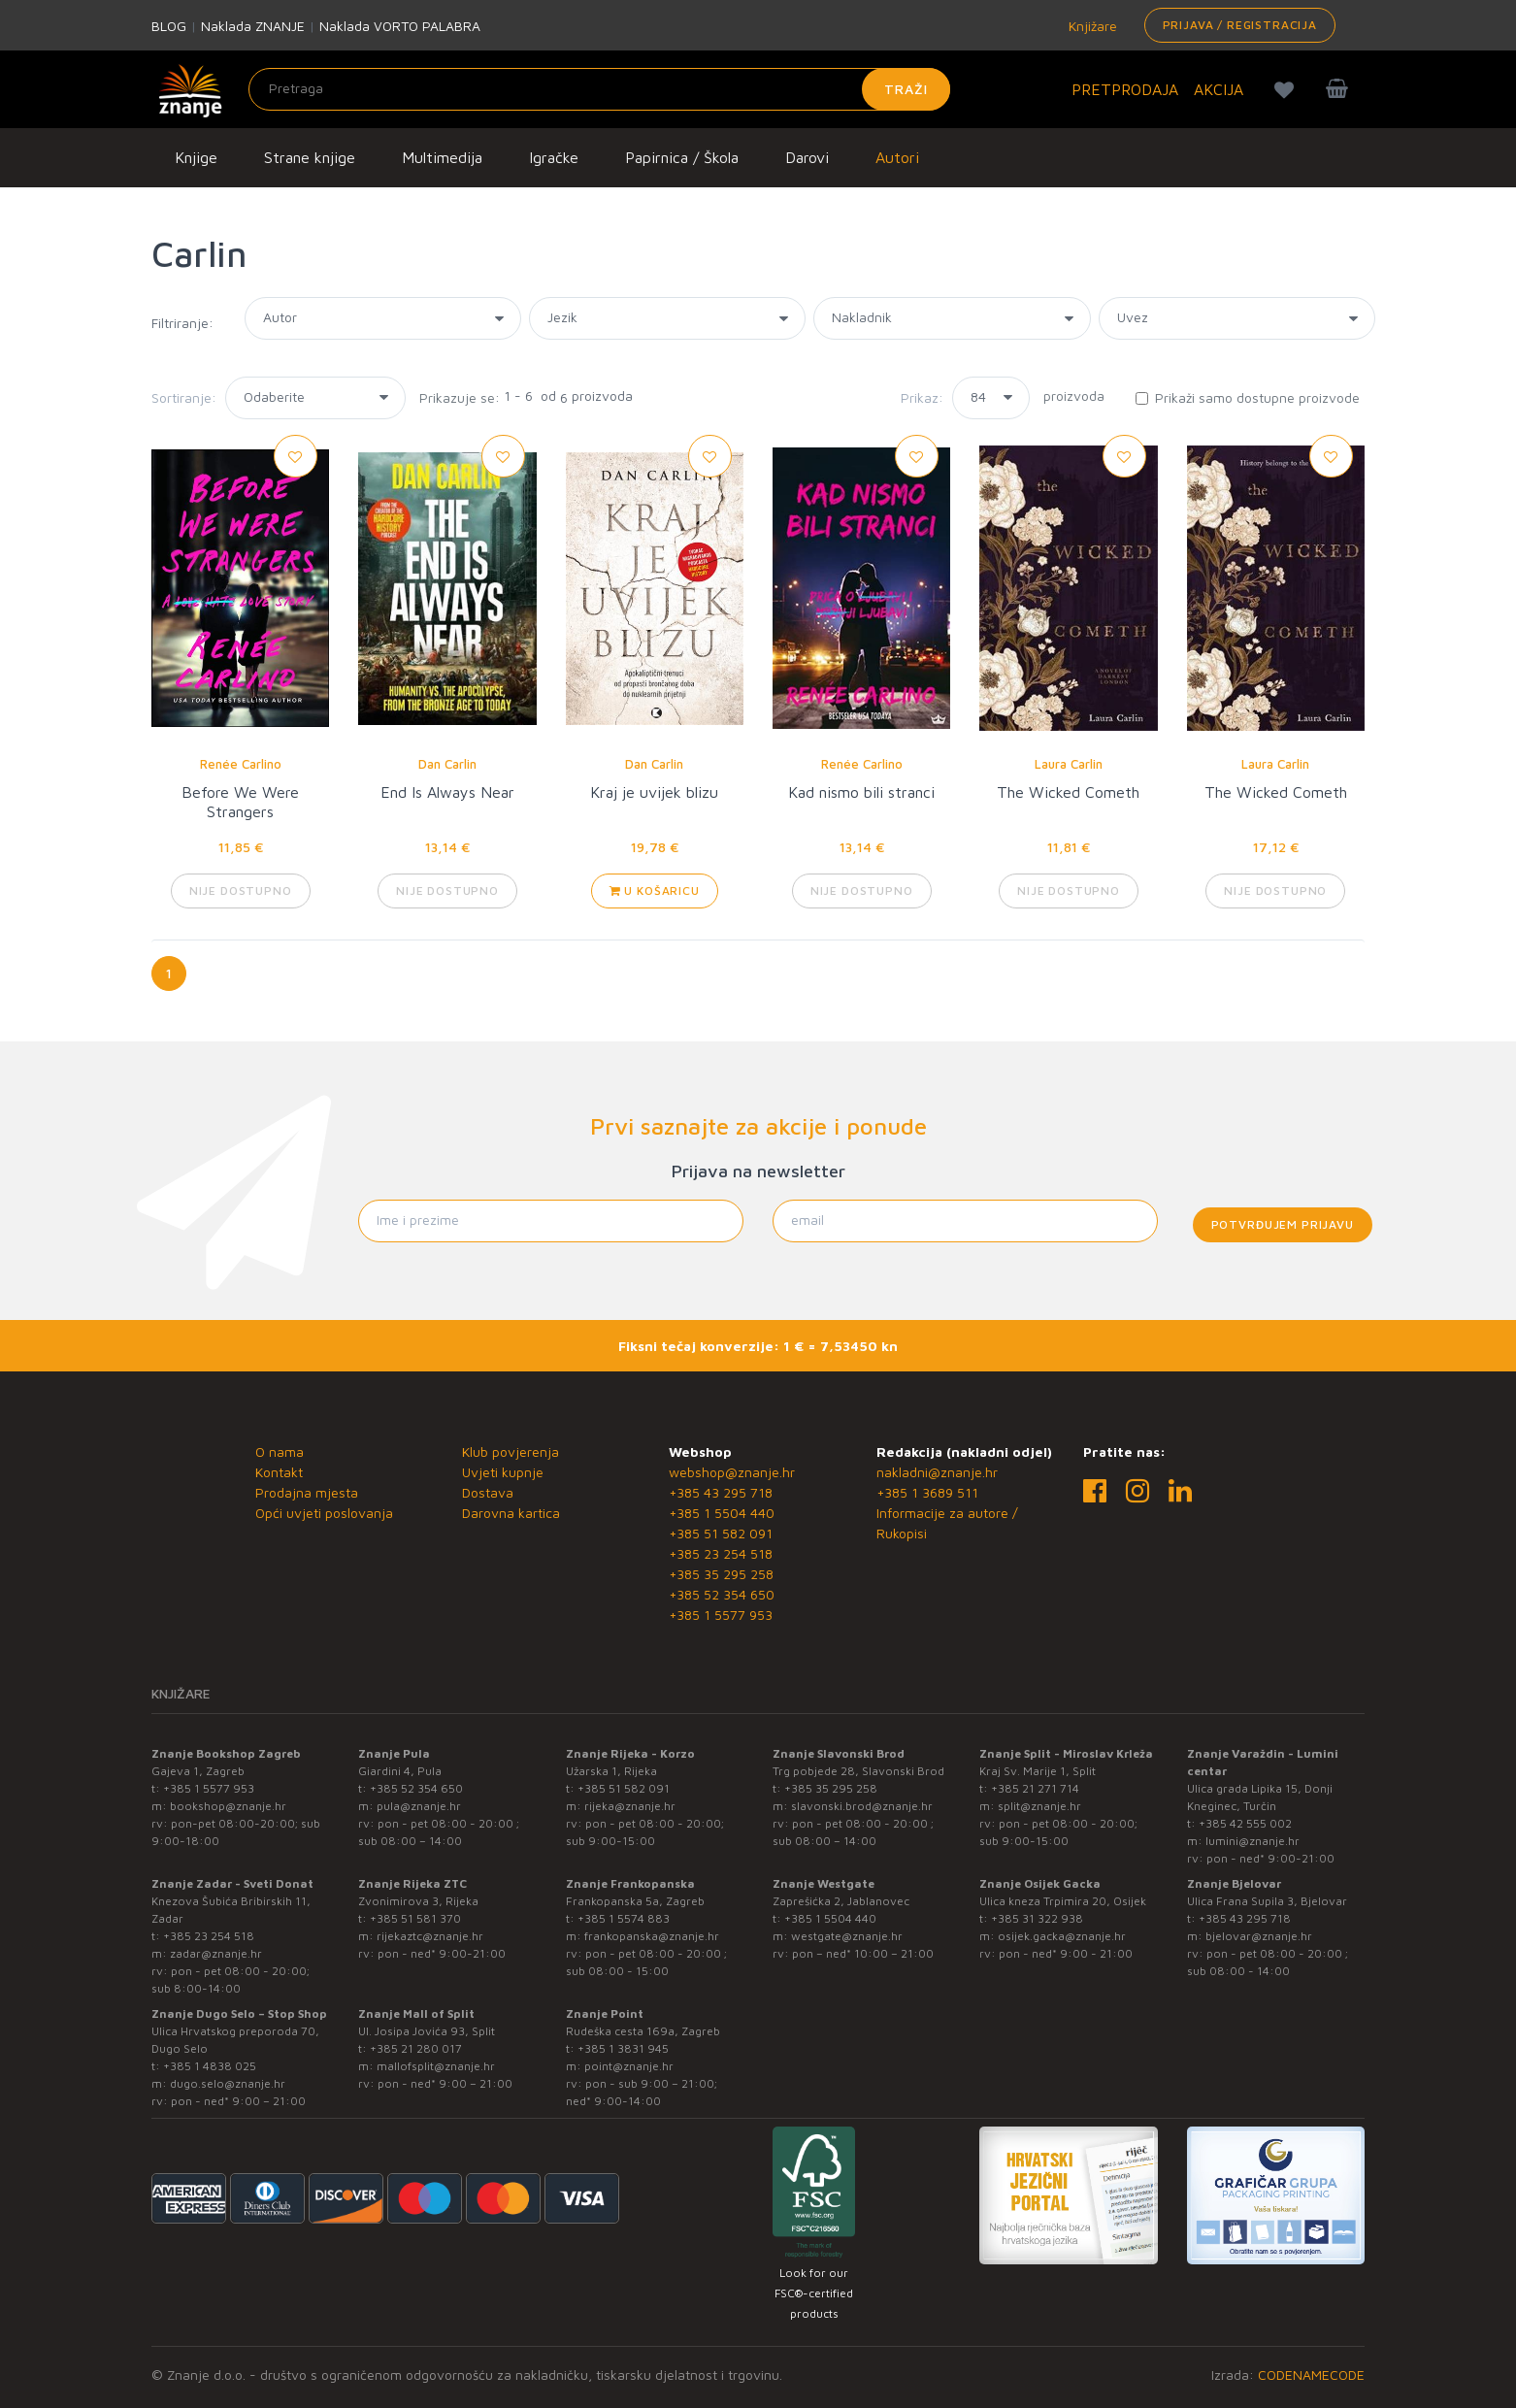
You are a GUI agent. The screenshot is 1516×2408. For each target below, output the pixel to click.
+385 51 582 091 (721, 1533)
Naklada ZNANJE (253, 25)
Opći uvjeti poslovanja (324, 1512)
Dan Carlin (447, 764)
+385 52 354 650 (721, 1594)
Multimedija (442, 157)
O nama (279, 1451)
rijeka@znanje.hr (630, 1805)
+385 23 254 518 (721, 1553)
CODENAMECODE (1311, 2374)
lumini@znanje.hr (1252, 1840)
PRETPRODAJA (1124, 89)
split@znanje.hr (1039, 1805)
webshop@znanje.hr (732, 1472)
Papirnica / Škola (682, 157)
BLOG (168, 25)
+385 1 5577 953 (721, 1614)
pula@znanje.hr (419, 1805)
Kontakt (279, 1472)
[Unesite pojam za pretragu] (599, 89)
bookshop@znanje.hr (228, 1805)
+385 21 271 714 (1035, 1788)
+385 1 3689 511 (927, 1492)
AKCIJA (1218, 89)
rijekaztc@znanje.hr (430, 1936)
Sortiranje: (183, 397)
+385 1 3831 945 (623, 2048)
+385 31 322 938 (1037, 1918)
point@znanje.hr (629, 2066)
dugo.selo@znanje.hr (227, 2083)
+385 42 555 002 (1245, 1823)
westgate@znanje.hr (847, 1936)
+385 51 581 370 (415, 1918)
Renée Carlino (240, 764)
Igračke (553, 157)
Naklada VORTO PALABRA (399, 25)
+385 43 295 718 (721, 1492)
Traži (906, 89)
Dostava (487, 1492)
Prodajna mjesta (306, 1492)
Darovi (807, 157)
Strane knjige (309, 157)
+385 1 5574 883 (623, 1918)
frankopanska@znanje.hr (651, 1936)
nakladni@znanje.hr (937, 1472)
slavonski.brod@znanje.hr (862, 1805)
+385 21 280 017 (416, 2048)
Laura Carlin (1069, 764)
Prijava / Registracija (1240, 24)
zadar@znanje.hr (216, 1953)
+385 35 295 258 (721, 1574)
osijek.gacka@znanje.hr (1062, 1936)
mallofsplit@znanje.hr (436, 2066)
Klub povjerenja (510, 1451)
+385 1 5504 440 (721, 1512)
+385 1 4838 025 (209, 2066)
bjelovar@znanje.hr (1258, 1936)
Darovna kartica (511, 1512)
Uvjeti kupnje (503, 1472)
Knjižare (1091, 25)
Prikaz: (922, 397)
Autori (897, 157)
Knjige (196, 157)
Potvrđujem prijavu (1282, 1224)
